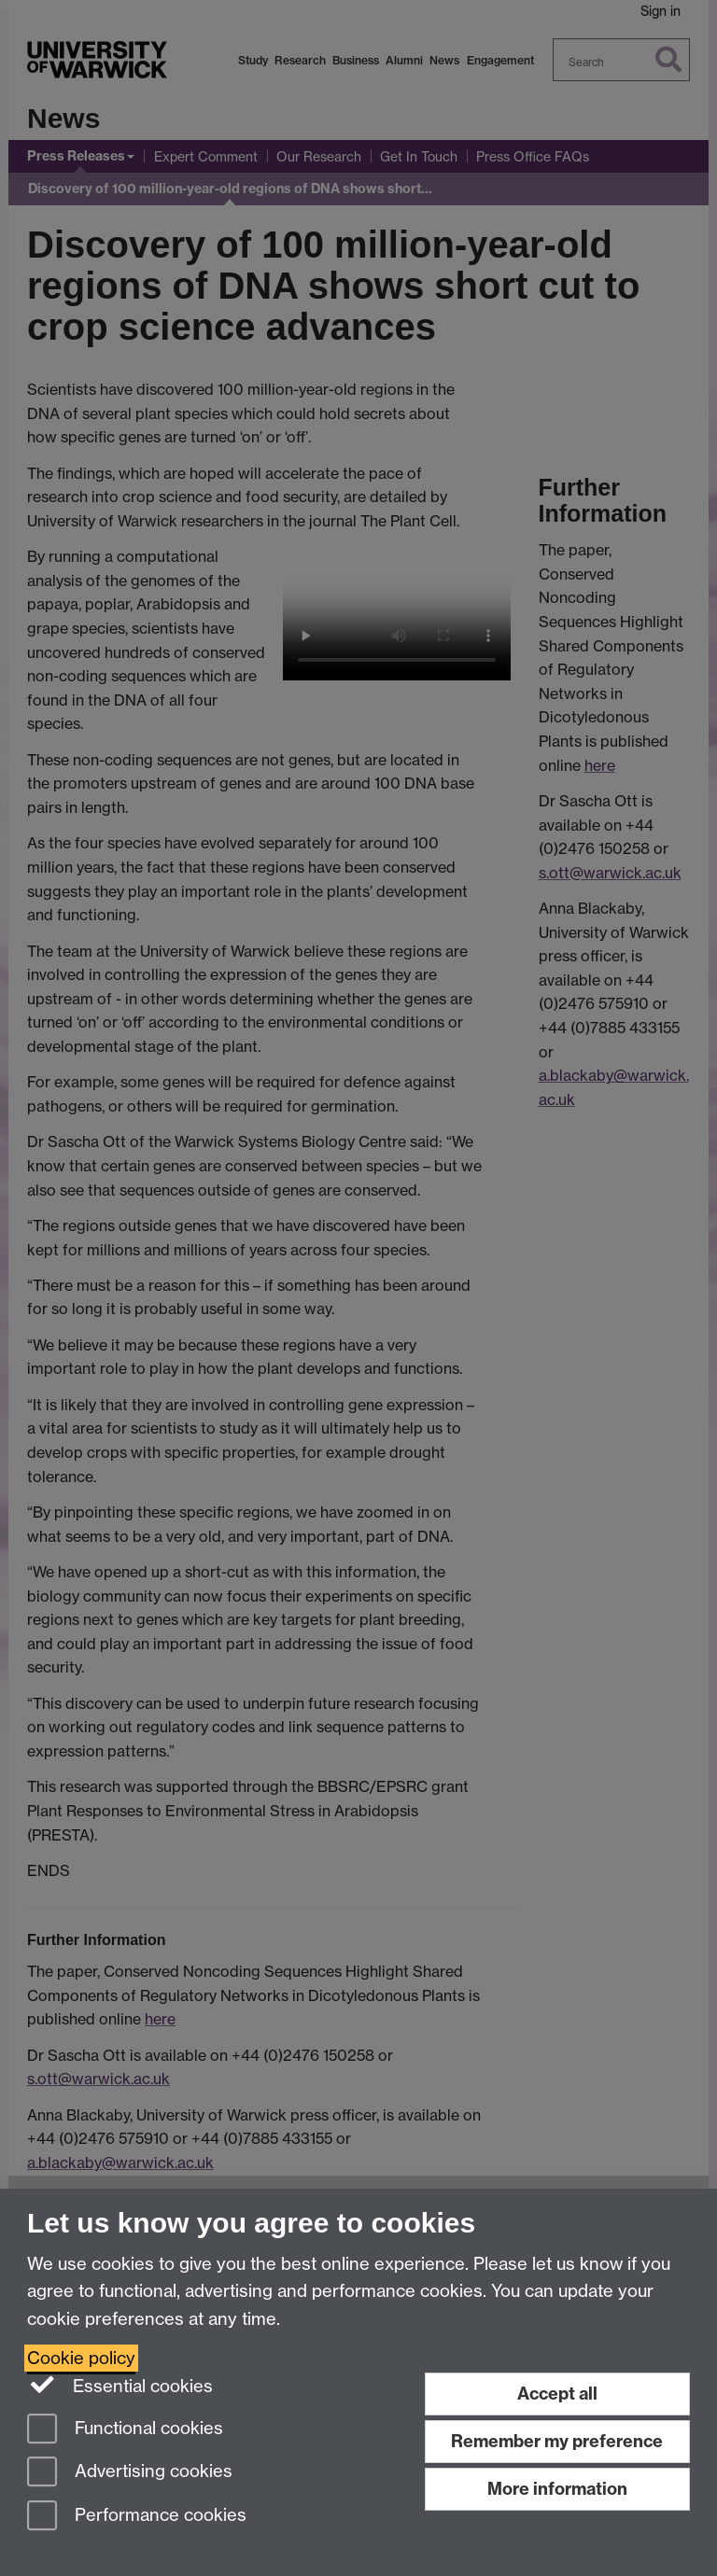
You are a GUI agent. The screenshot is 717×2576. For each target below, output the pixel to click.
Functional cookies (125, 2430)
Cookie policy (81, 2358)
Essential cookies (120, 2385)
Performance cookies (136, 2516)
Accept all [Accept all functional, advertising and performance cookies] (557, 2393)
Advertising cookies (129, 2473)
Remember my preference (557, 2441)
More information (557, 2488)
